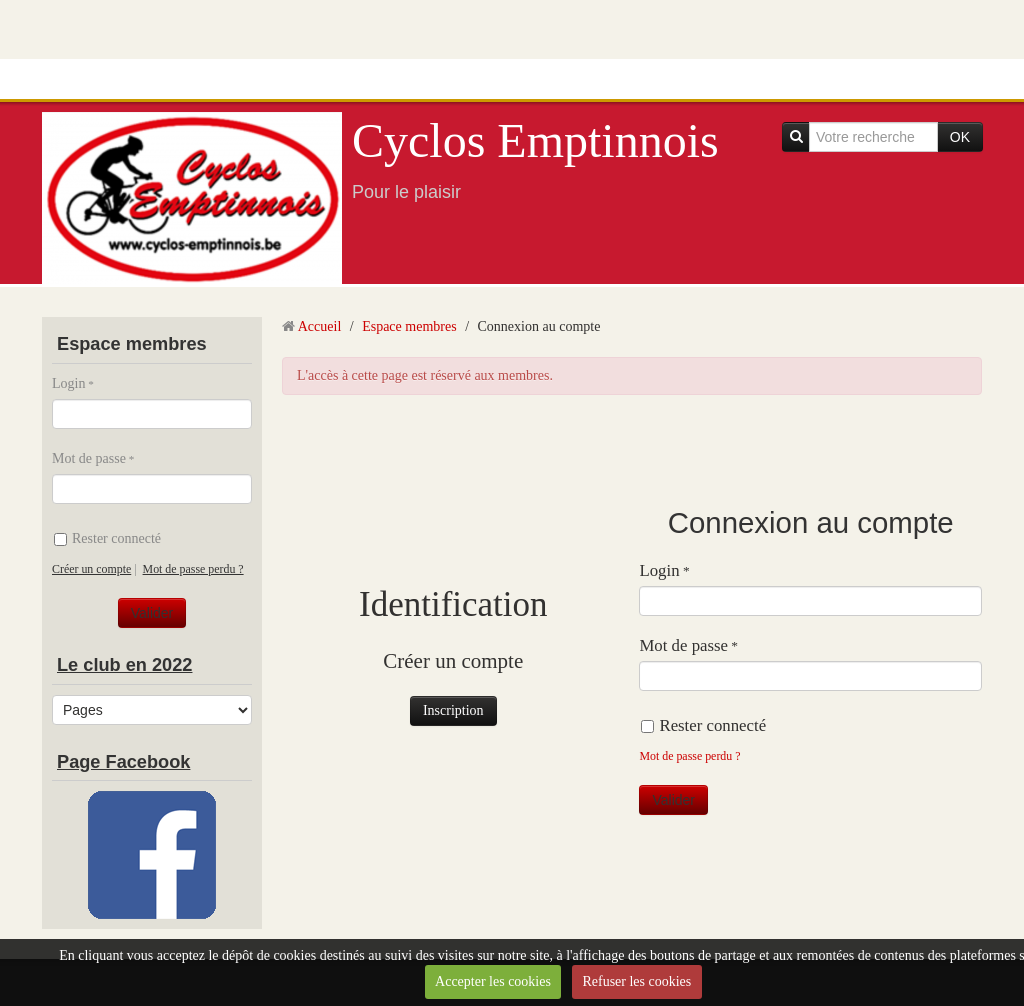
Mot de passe (89, 458)
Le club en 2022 (124, 665)
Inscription (453, 710)
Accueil (320, 326)
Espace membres (409, 326)
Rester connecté (107, 538)
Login (68, 383)
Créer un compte (91, 569)
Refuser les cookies (636, 981)
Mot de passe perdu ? (193, 569)
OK (960, 137)
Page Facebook (123, 762)
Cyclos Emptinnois (535, 140)
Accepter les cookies (493, 981)
